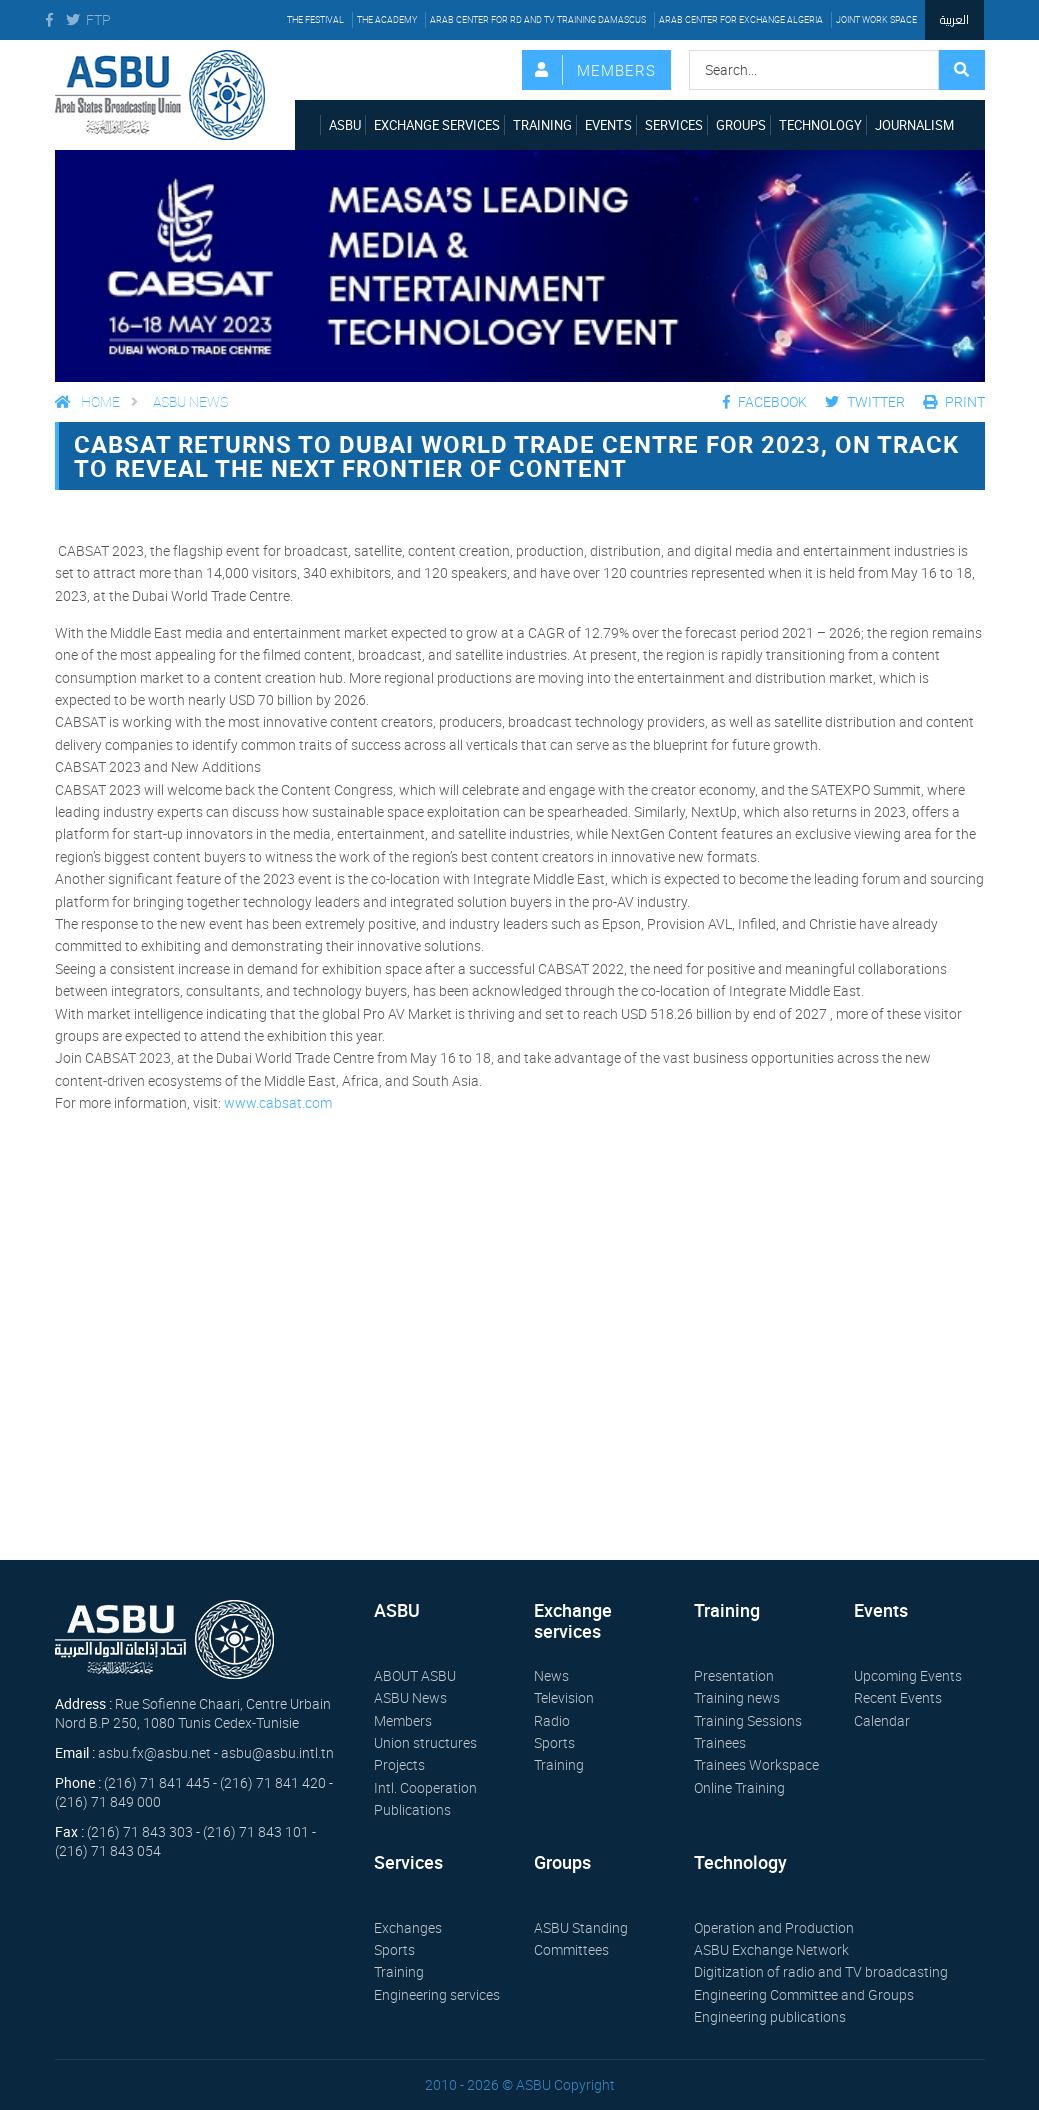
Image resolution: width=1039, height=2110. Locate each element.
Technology (820, 125)
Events (608, 125)
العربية (954, 19)
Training (542, 125)
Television (564, 1697)
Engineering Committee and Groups (804, 1994)
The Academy (387, 19)
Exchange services (437, 125)
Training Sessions (748, 1720)
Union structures (425, 1742)
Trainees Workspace (756, 1764)
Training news (737, 1697)
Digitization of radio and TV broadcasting (821, 1971)
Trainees (720, 1742)
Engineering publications (770, 2016)
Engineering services (437, 1994)
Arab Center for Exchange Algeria (741, 19)
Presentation (734, 1675)
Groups (741, 125)
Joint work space (876, 19)
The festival (315, 19)
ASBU (345, 125)
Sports (554, 1742)
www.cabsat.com (278, 1102)
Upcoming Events (908, 1675)
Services (674, 125)
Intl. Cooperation (425, 1787)
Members (616, 70)
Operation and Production (774, 1927)
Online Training (739, 1787)
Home (87, 401)
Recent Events (898, 1697)
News (551, 1675)
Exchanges (408, 1927)
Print (954, 401)
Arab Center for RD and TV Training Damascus (538, 19)
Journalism (914, 125)
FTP (96, 19)
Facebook (765, 401)
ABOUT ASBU (415, 1675)
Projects (399, 1764)
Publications (412, 1809)
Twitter (865, 401)
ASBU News (190, 401)
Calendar (882, 1720)
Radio (552, 1720)
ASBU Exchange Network (771, 1949)
